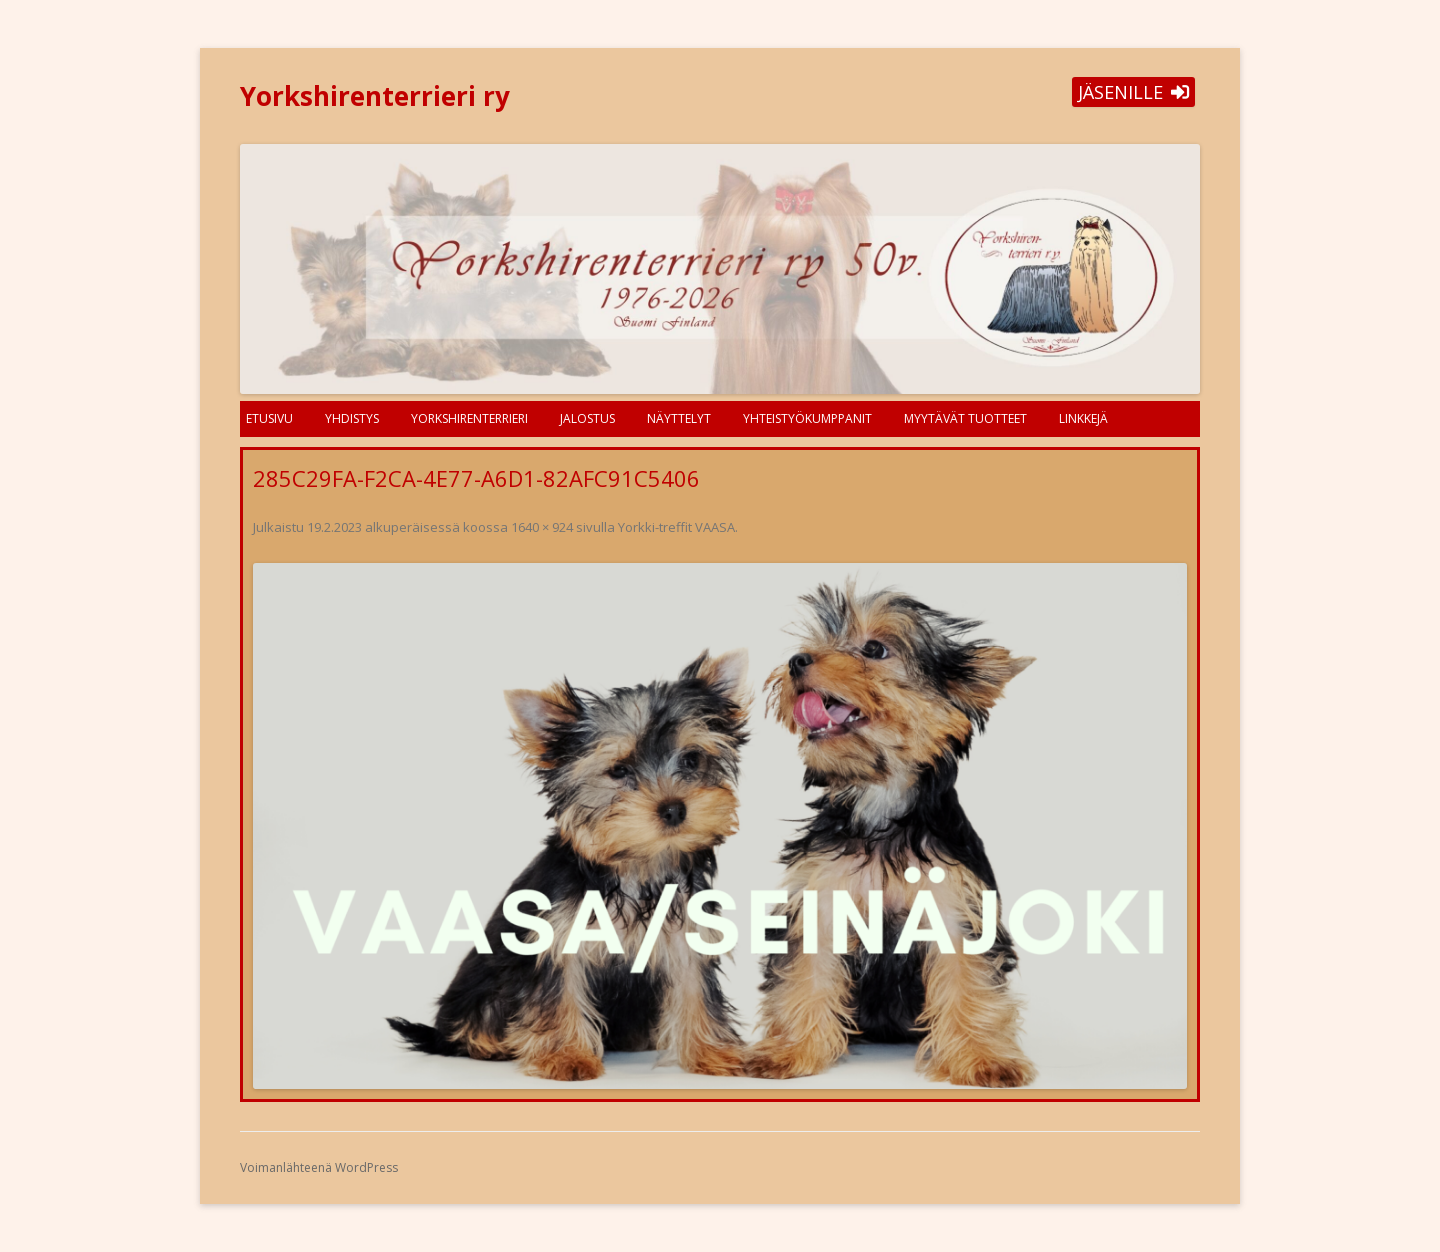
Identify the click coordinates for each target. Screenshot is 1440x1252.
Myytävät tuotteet (965, 418)
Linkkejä (1083, 418)
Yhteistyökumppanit (807, 418)
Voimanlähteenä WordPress (319, 1167)
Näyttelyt (679, 418)
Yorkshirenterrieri (469, 418)
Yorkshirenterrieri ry (375, 96)
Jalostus (587, 418)
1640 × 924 (542, 527)
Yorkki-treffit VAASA (676, 527)
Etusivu (269, 418)
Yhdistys (352, 418)
